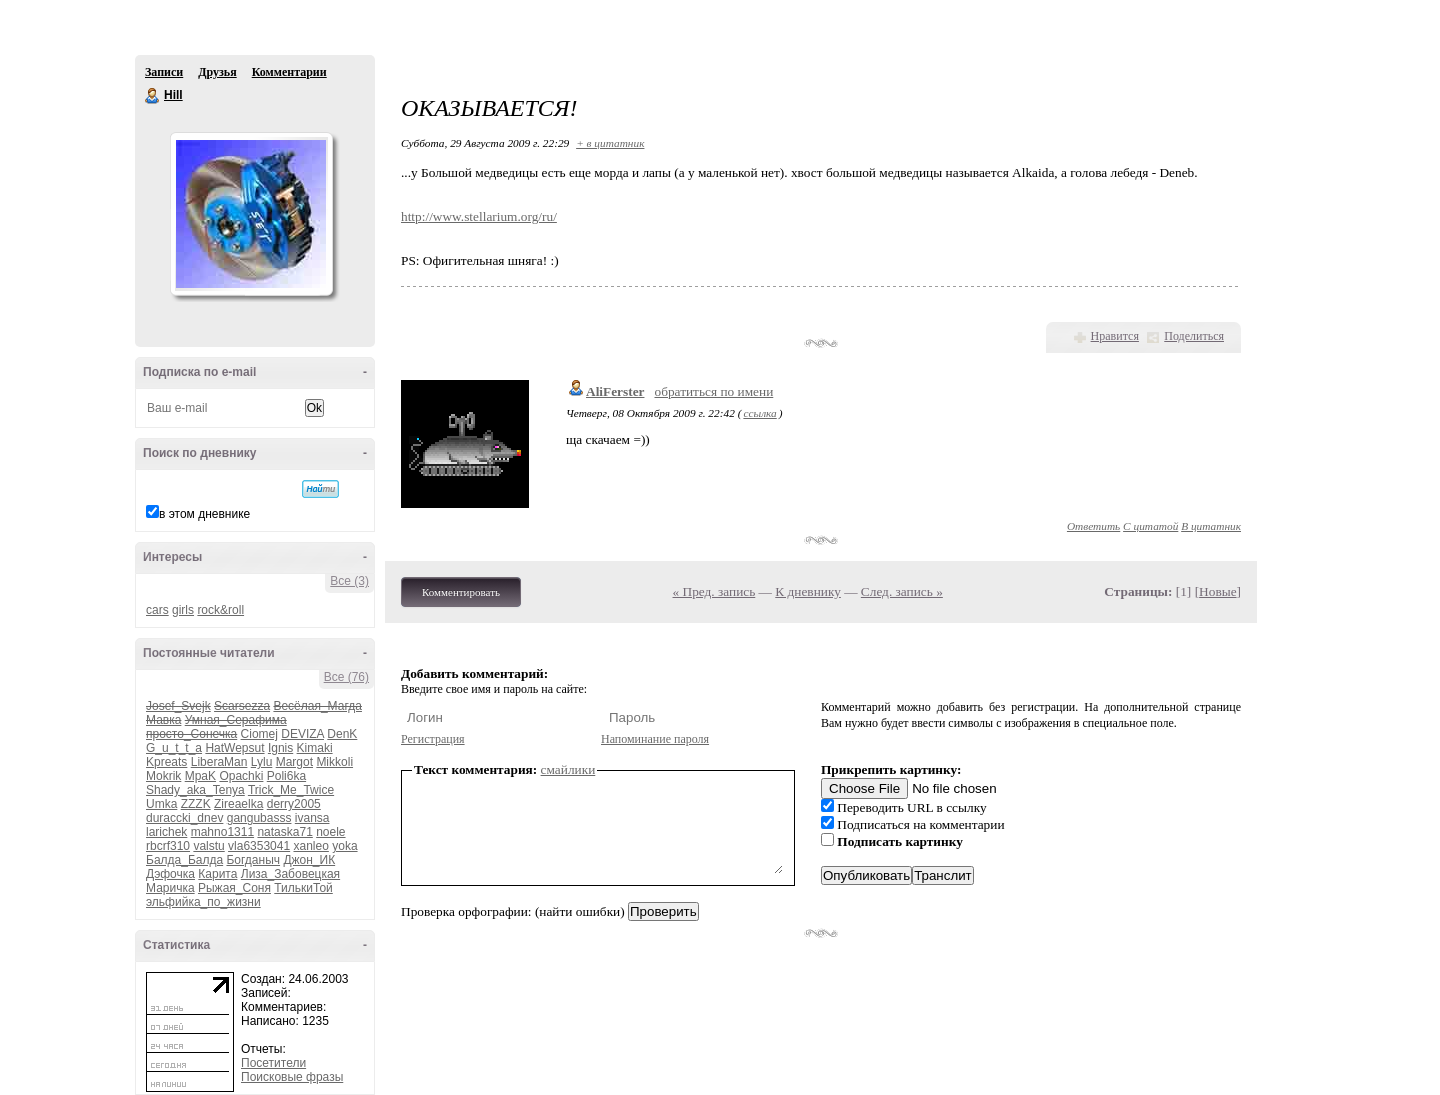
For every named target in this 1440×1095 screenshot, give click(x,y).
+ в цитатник (610, 143)
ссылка (759, 413)
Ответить (1093, 526)
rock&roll (220, 610)
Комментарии (289, 72)
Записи (164, 72)
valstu (208, 846)
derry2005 (294, 804)
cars (157, 610)
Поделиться (1194, 336)
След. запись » (902, 591)
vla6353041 (259, 846)
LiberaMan (219, 762)
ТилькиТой (303, 888)
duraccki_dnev (184, 818)
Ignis (280, 748)
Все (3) (349, 581)
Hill (153, 96)
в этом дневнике (204, 514)
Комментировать (461, 592)
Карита (217, 874)
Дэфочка (170, 874)
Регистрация (433, 739)
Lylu (262, 762)
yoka (344, 846)
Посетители (273, 1063)
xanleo (310, 846)
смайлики (568, 769)
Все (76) (346, 677)
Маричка (170, 888)
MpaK (200, 776)
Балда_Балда (184, 860)
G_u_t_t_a (174, 748)
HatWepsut (234, 748)
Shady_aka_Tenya (195, 790)
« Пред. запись (714, 591)
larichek (166, 832)
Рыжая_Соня (234, 888)
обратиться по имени (713, 391)
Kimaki (315, 748)
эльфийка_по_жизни (203, 902)
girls (183, 610)
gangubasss (259, 818)
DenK (342, 734)
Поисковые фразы (292, 1077)
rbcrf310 (168, 846)
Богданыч (253, 860)
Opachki (241, 776)
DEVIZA (302, 734)
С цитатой (1150, 526)
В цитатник (1211, 526)
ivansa (312, 818)
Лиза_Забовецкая (290, 874)
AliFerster (615, 391)
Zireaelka (238, 804)
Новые (1217, 591)
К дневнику (808, 591)
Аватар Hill (251, 214)
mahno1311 (222, 832)
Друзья (217, 72)
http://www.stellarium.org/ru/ (479, 216)
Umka (161, 804)
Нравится (1115, 336)
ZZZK (196, 804)
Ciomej (259, 734)
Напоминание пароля (655, 739)
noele (330, 832)
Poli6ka (286, 776)
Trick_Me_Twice (291, 790)
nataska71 (284, 832)
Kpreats (166, 762)
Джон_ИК (309, 860)
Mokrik (163, 776)
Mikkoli (334, 762)
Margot (294, 762)
